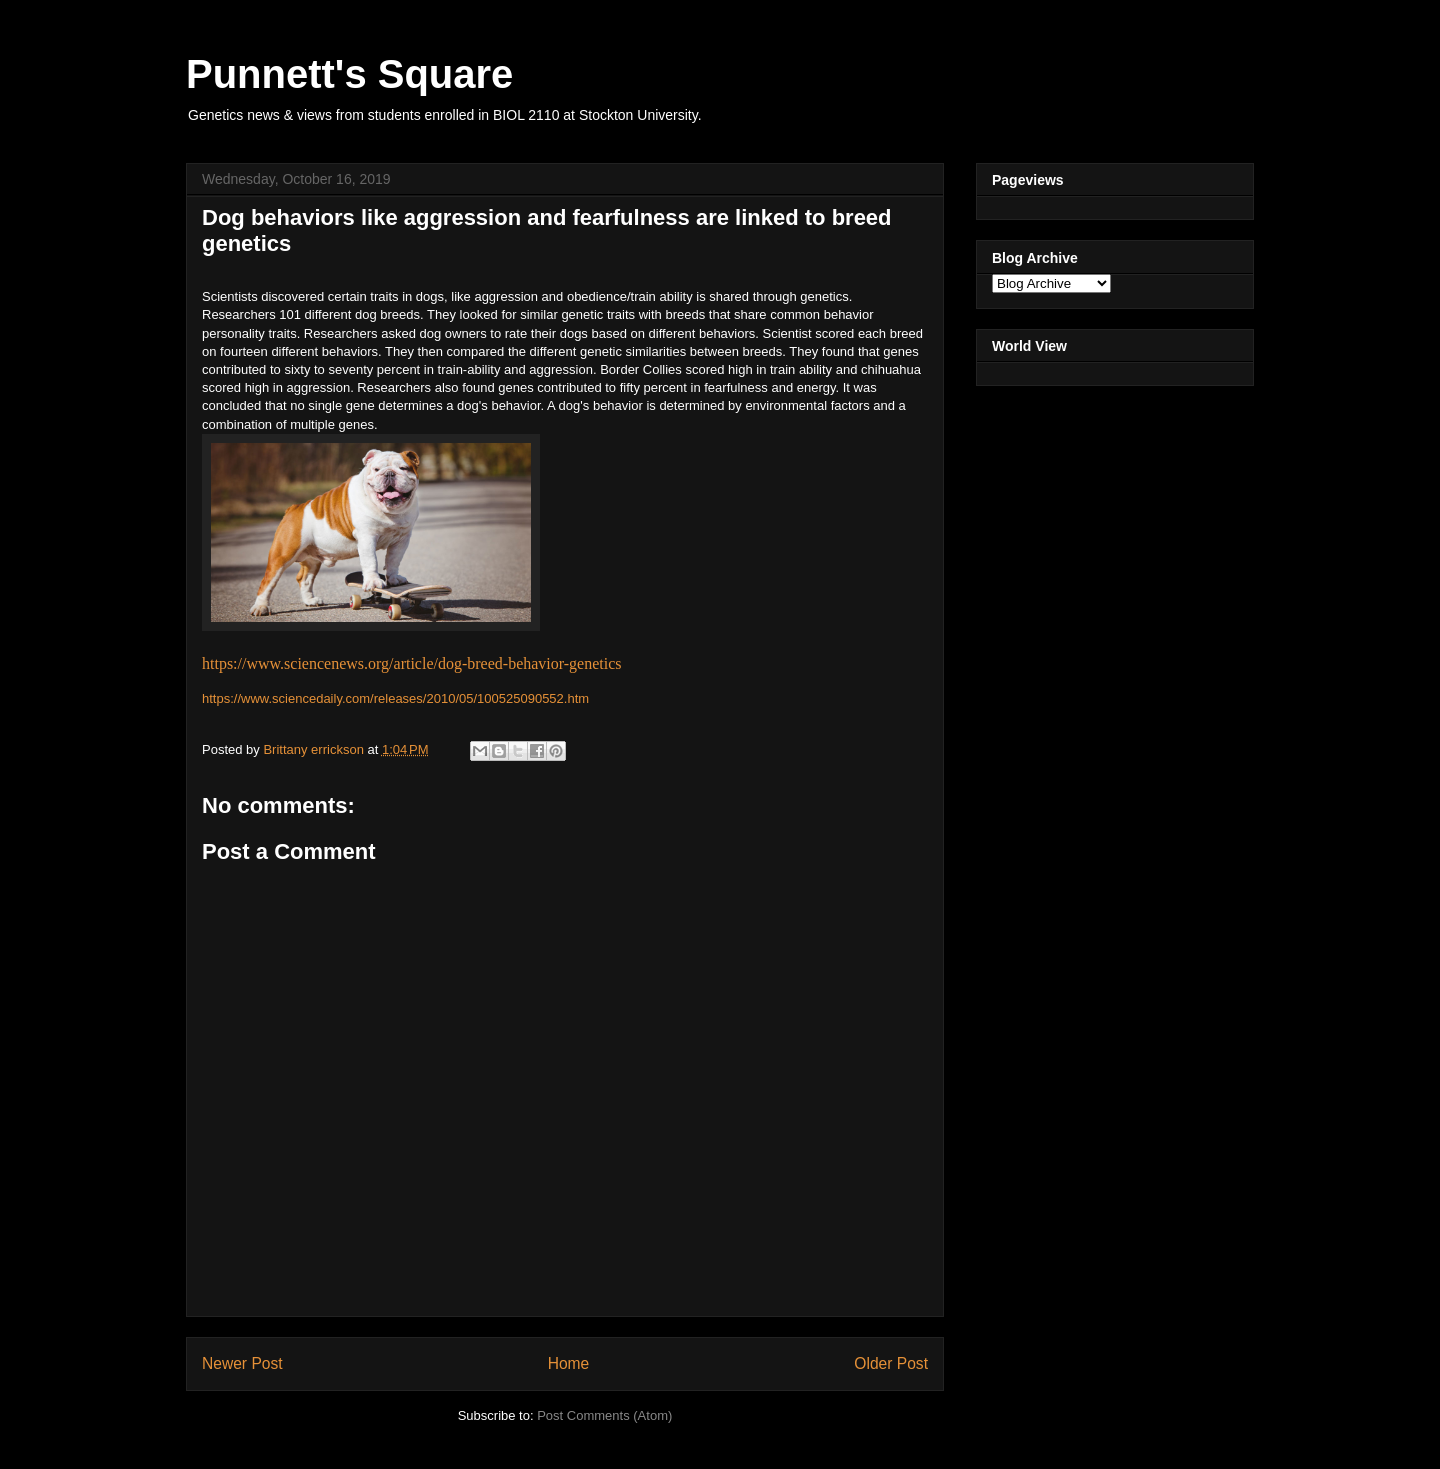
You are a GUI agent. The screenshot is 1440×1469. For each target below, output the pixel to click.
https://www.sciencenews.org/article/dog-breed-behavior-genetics (412, 663)
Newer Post (242, 1363)
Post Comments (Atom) (604, 1415)
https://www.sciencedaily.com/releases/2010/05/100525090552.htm (395, 698)
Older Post (891, 1363)
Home (569, 1363)
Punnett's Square (349, 74)
